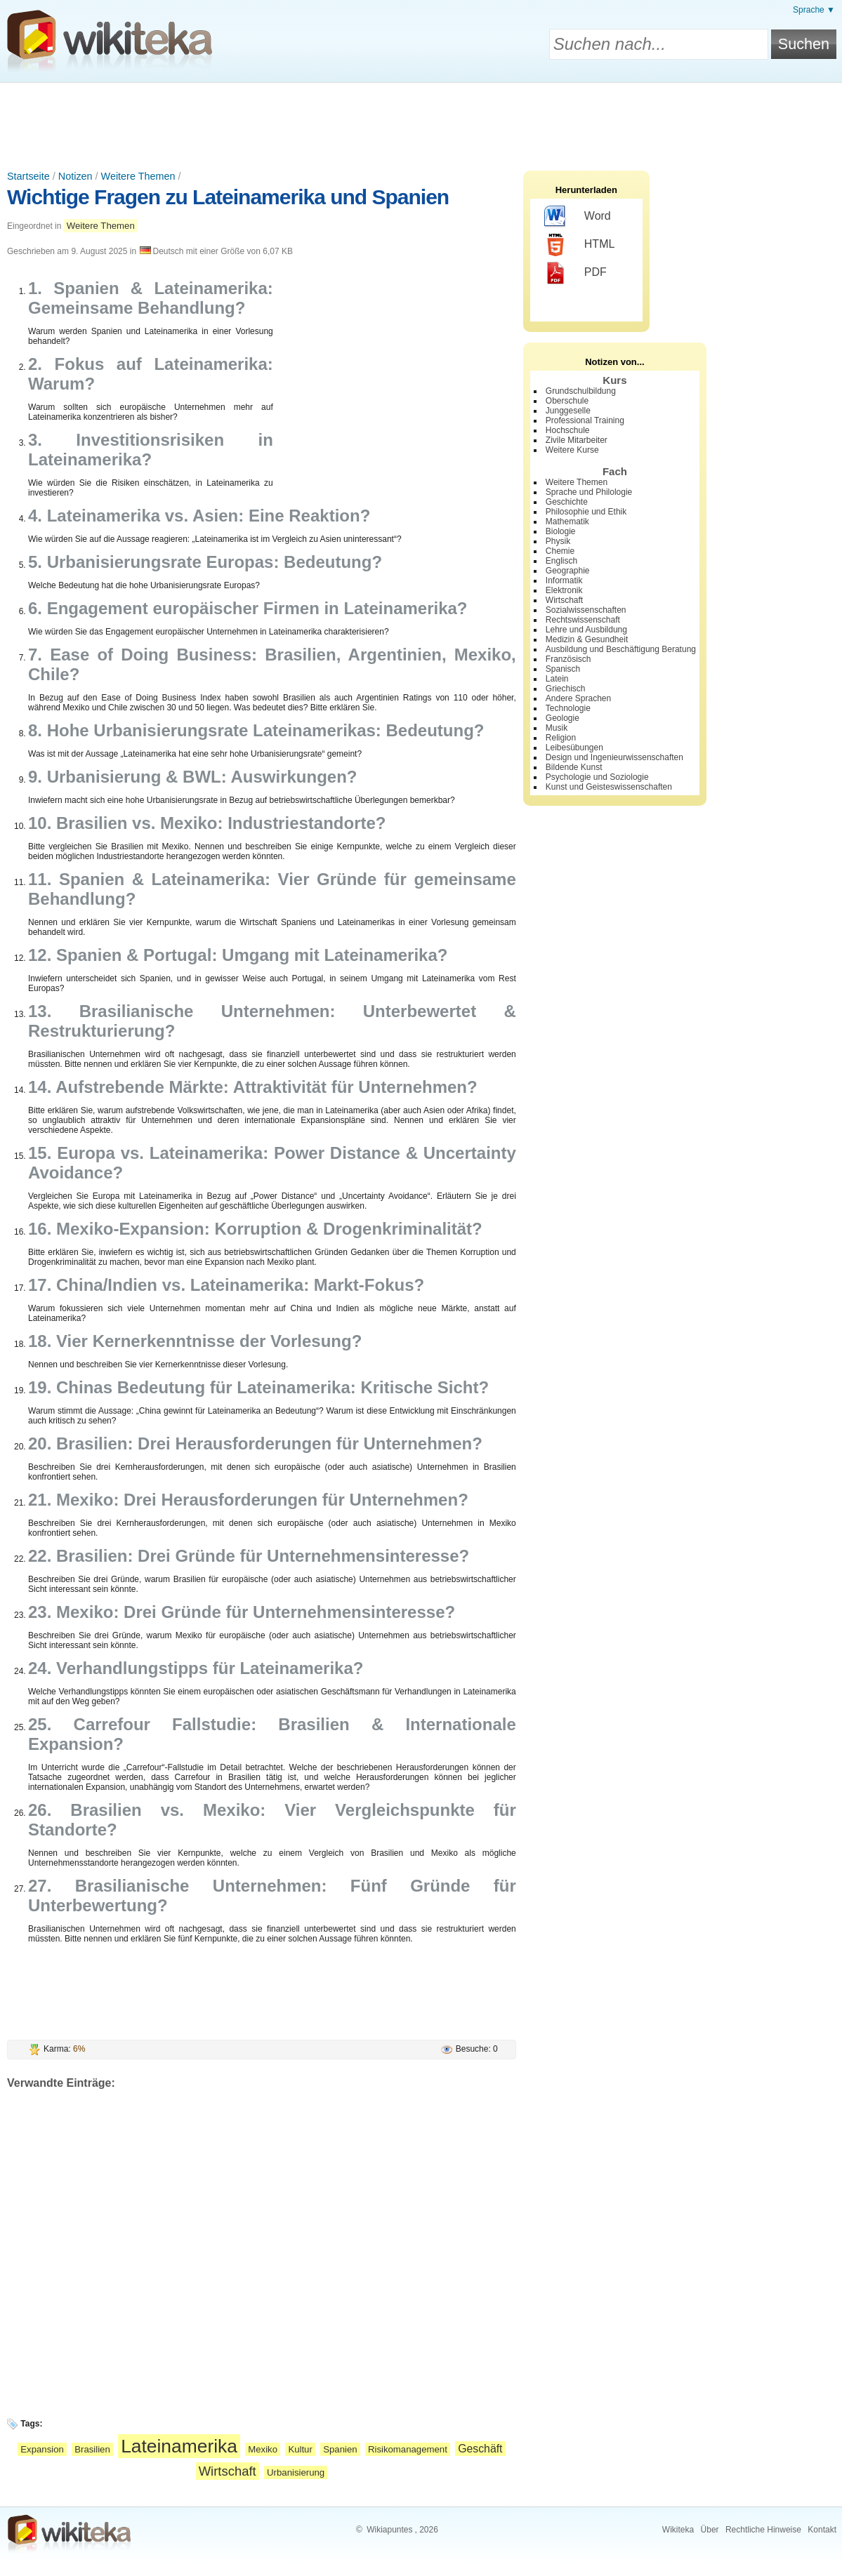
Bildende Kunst (574, 767)
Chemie (560, 551)
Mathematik (567, 521)
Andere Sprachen (578, 698)
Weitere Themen (138, 176)
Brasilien (92, 2449)
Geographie (568, 571)
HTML (579, 245)
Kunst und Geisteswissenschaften (609, 787)
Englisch (561, 561)
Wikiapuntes (389, 2530)
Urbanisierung (295, 2472)
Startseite (28, 176)
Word (577, 217)
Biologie (561, 531)
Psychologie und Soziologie (597, 777)
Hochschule (568, 430)
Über (710, 2530)
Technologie (568, 708)
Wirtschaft (227, 2471)
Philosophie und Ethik (586, 512)
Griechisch (566, 688)
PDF (575, 273)
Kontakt (822, 2530)
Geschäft (480, 2449)
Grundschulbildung (581, 391)
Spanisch (563, 669)
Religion (561, 738)
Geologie (562, 718)
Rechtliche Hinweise (763, 2530)
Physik (558, 541)
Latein (557, 679)
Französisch (568, 659)
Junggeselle (568, 411)
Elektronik (564, 590)
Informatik (564, 580)
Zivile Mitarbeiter (576, 440)
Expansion (42, 2449)
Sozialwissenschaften (586, 610)
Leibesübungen (574, 747)
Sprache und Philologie (589, 492)
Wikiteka (678, 2530)
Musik (556, 728)
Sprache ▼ (814, 10)
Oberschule (567, 401)
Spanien (340, 2449)
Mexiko (262, 2449)
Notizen (75, 176)
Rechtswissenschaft (583, 620)
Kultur (300, 2449)
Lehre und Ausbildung (586, 630)
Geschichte (567, 502)
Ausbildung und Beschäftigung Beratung (621, 649)
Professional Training (585, 420)
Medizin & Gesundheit (587, 639)
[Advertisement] (421, 121)
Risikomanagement (407, 2449)
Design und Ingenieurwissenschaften (614, 757)
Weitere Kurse (572, 450)
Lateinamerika (179, 2446)
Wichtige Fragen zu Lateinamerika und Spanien (228, 196)
